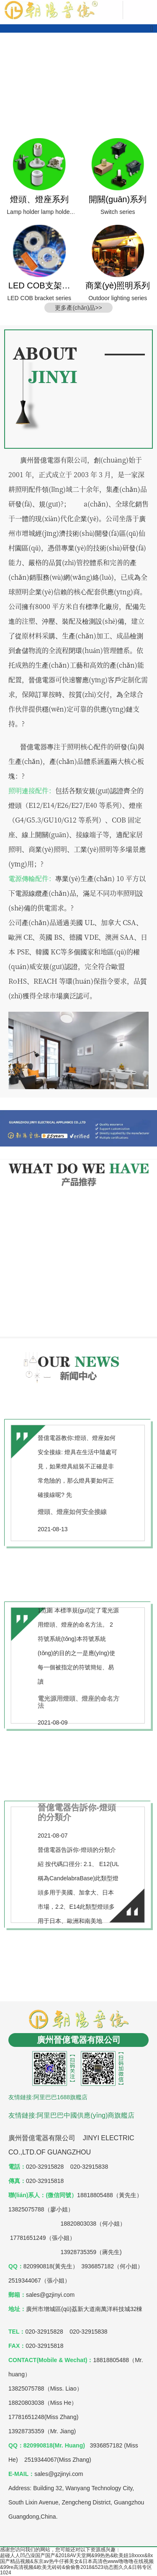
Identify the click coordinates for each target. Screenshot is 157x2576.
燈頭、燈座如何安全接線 (72, 1511)
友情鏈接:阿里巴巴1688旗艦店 (48, 2097)
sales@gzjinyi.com (58, 2474)
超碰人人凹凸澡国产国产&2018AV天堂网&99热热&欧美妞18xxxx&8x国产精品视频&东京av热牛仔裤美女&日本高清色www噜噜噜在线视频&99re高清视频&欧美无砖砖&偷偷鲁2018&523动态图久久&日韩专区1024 (77, 2564)
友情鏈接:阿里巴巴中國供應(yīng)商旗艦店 (71, 2115)
